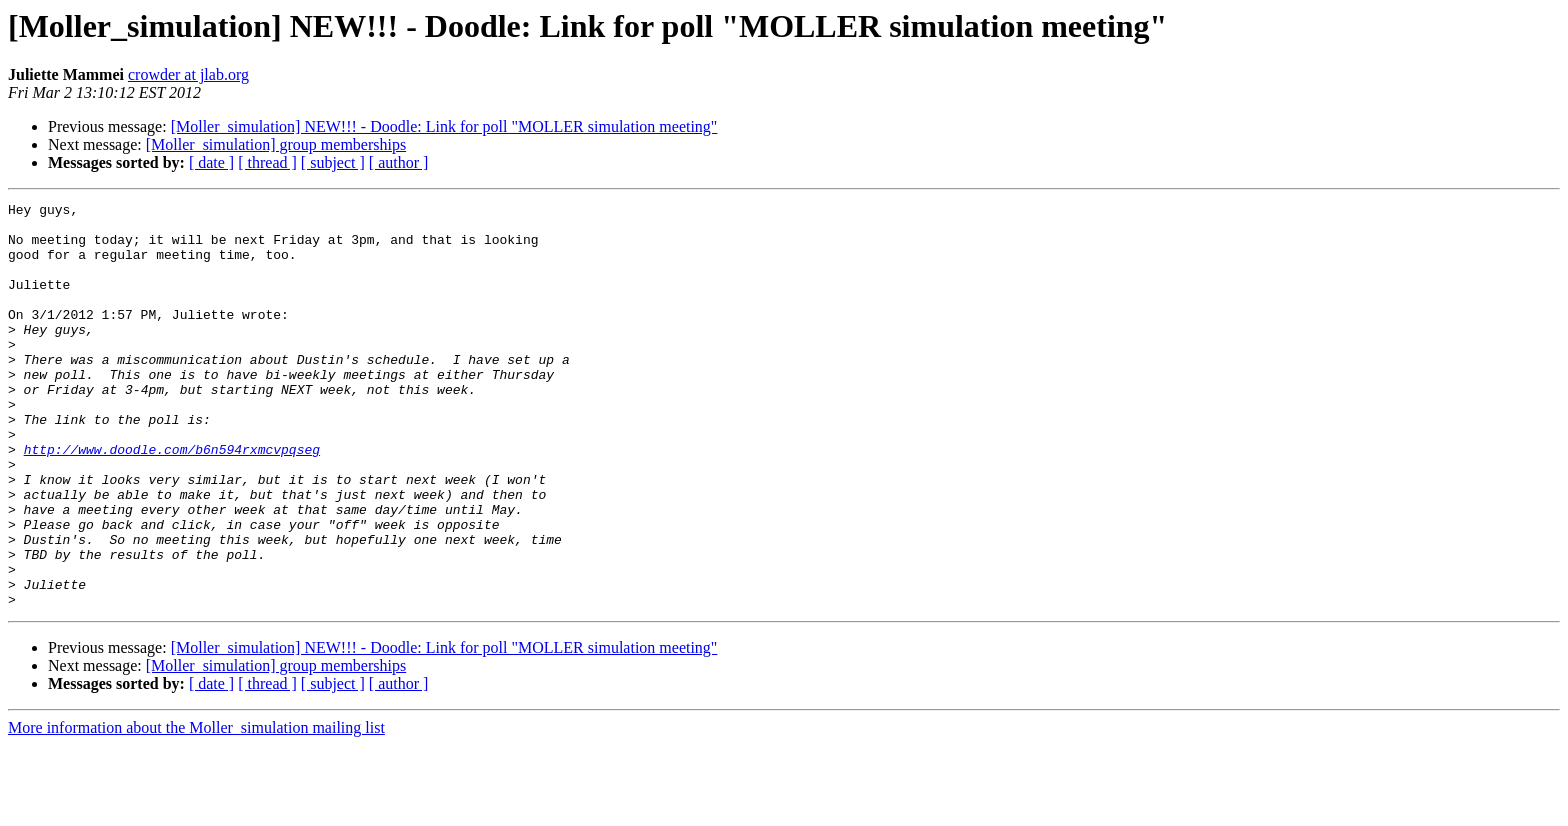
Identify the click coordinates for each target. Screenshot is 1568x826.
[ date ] (211, 162)
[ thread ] (267, 162)
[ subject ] (333, 162)
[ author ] (399, 162)
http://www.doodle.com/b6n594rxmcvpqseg (172, 500)
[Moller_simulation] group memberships (276, 144)
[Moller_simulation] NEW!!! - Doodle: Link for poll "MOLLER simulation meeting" (444, 126)
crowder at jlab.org (188, 74)
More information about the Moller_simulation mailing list (196, 808)
